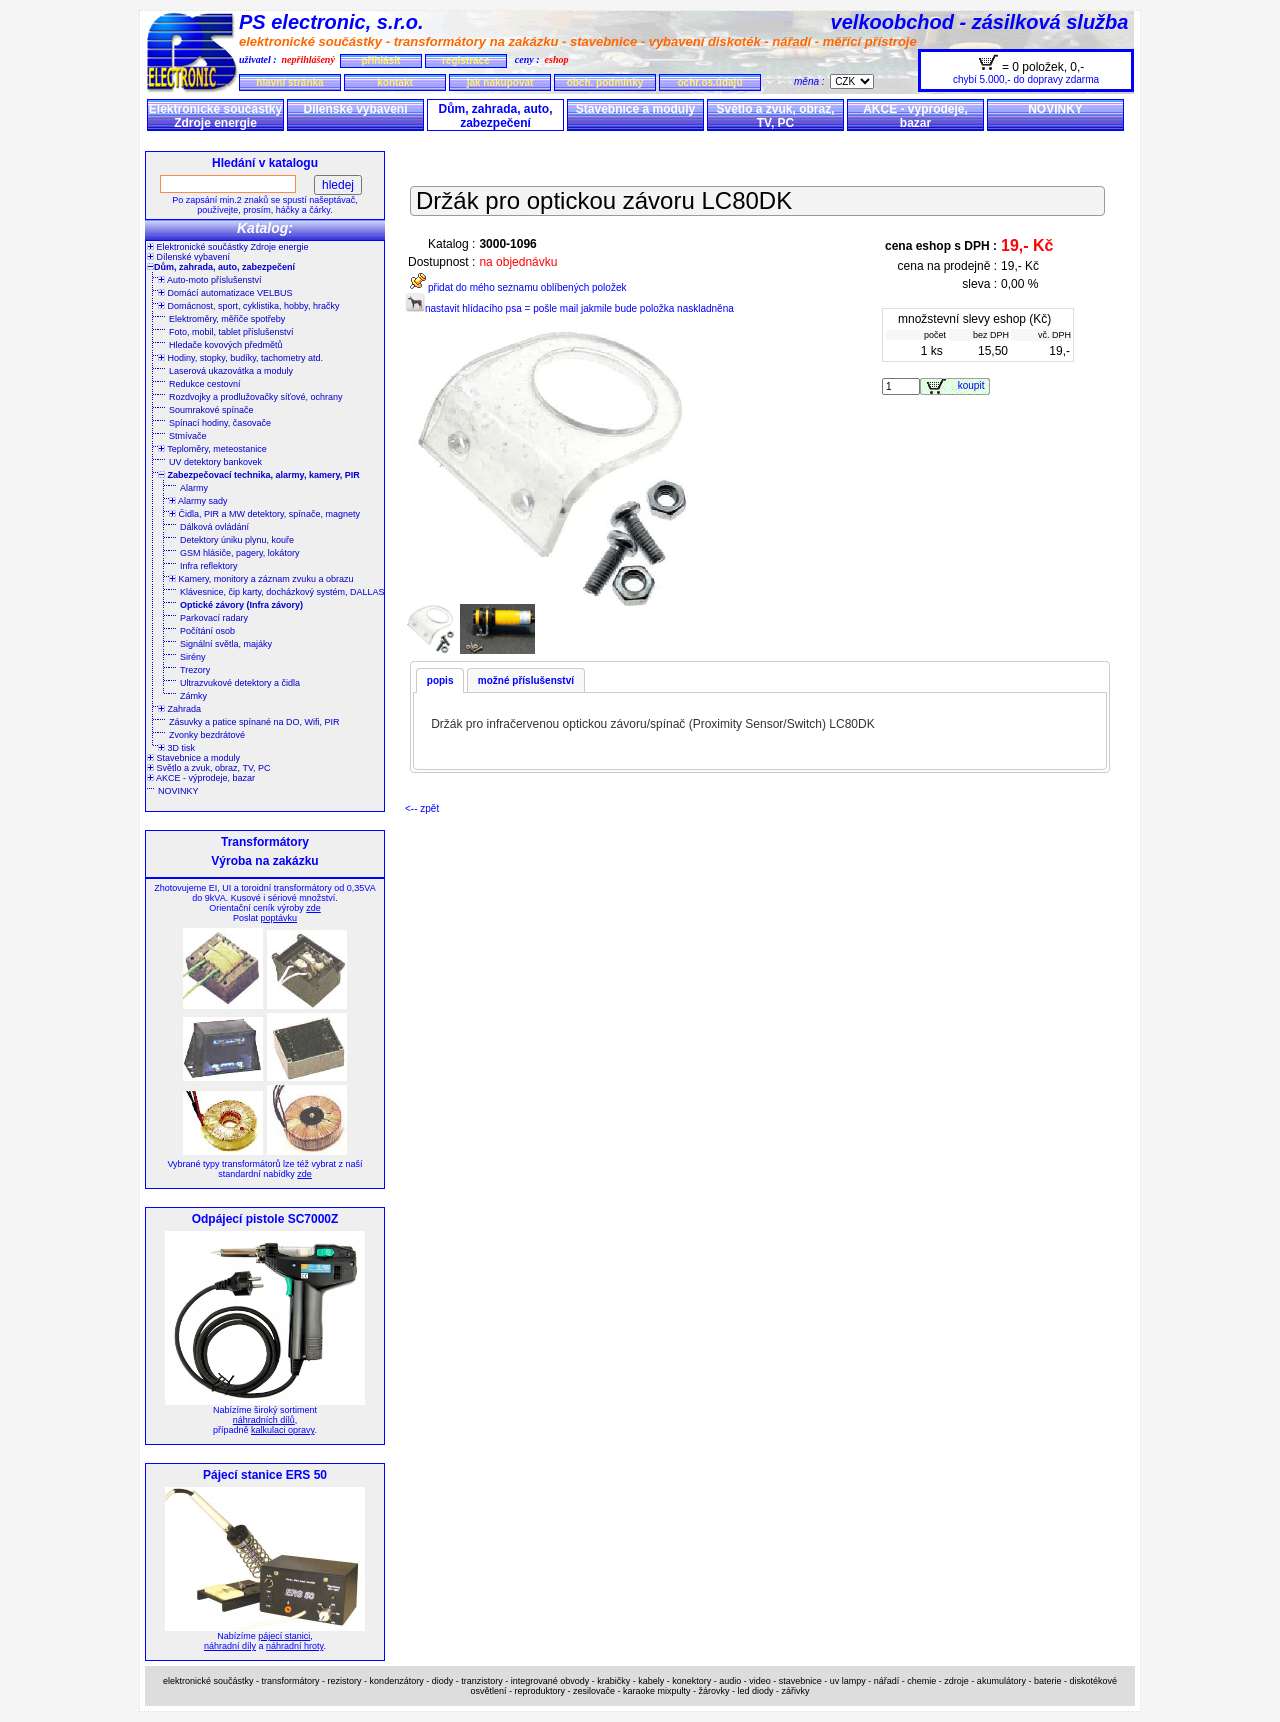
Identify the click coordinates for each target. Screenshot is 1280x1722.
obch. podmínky (605, 82)
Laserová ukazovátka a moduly (231, 371)
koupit (974, 385)
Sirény (193, 657)
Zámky (193, 696)
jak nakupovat (500, 82)
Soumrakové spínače (211, 410)
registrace (466, 60)
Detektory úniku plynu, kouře (237, 540)
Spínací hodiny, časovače (220, 423)
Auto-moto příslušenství (210, 280)
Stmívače (188, 436)
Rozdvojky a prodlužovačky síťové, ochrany (255, 397)
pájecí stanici (284, 1636)
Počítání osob (207, 631)
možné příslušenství (526, 680)
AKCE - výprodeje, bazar (915, 116)
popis (440, 680)
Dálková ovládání (214, 527)
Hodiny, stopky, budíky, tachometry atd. (240, 358)
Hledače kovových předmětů (226, 345)
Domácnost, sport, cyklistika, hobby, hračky (248, 306)
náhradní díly (230, 1646)
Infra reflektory (209, 566)
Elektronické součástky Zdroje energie (215, 116)
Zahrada (179, 709)
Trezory (195, 670)
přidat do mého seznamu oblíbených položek (515, 287)
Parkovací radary (214, 618)
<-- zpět (422, 808)
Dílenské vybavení (355, 109)
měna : (812, 81)
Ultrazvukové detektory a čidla (240, 683)
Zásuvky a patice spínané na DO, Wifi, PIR (254, 722)
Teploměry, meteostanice (212, 449)
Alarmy (194, 488)
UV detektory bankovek (215, 462)
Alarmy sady (198, 501)
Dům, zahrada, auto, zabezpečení (495, 116)
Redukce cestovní (205, 384)
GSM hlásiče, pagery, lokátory (239, 553)
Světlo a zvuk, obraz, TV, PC (775, 116)
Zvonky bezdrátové (207, 735)
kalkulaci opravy (282, 1430)
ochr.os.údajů (709, 82)
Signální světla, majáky (226, 644)
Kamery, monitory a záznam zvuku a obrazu (261, 579)
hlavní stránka (289, 82)
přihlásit (380, 60)
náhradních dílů (264, 1420)
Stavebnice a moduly (635, 109)
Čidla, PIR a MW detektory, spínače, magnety (264, 514)
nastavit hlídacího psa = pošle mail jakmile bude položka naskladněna (569, 308)
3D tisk (176, 748)
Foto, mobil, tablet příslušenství (231, 332)
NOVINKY (1055, 109)
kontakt (395, 82)
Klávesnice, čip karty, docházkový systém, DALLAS (282, 592)
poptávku (278, 918)
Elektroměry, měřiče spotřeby (227, 319)
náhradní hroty (294, 1646)
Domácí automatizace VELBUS (225, 293)
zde (313, 908)
